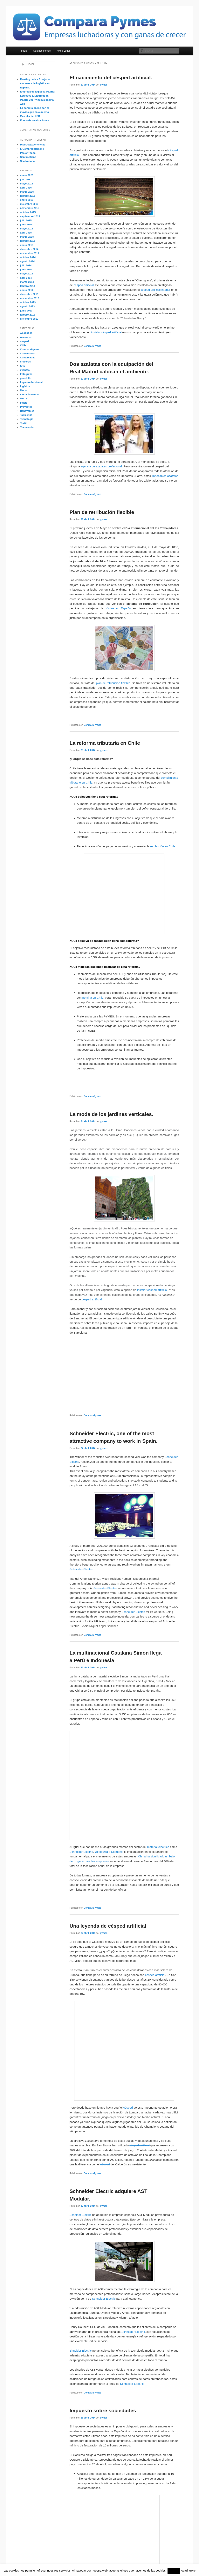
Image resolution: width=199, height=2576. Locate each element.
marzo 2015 (27, 236)
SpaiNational (27, 161)
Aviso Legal (63, 50)
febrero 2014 (27, 286)
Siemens (116, 1851)
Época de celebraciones (34, 120)
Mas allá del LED (30, 116)
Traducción (26, 427)
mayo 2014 (26, 273)
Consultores (27, 353)
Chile (23, 345)
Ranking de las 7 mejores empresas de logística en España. (35, 83)
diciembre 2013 (29, 294)
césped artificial (84, 285)
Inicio (24, 50)
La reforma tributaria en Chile (105, 743)
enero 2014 (26, 290)
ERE (22, 365)
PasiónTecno (28, 152)
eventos (25, 369)
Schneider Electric (81, 1569)
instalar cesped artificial (151, 1289)
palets (23, 402)
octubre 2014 (28, 257)
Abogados (26, 332)
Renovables (27, 410)
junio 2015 (26, 224)
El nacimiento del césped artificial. (111, 77)
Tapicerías (26, 414)
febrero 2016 (27, 195)
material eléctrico (158, 1847)
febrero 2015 (27, 240)
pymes (103, 84)
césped (128, 2107)
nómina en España (118, 608)
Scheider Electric (81, 2214)
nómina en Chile (92, 997)
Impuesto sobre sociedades (103, 2410)
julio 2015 (25, 220)
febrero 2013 (27, 314)
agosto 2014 (27, 261)
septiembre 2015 (30, 216)
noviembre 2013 (29, 298)
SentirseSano (28, 157)
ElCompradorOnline (32, 148)
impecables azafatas (165, 475)
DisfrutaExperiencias (32, 144)
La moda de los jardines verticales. (111, 1114)
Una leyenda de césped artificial (108, 1926)
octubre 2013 (28, 302)
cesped (24, 341)
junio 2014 (26, 269)
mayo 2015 (26, 228)
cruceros (25, 361)
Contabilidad (27, 357)
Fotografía (26, 374)
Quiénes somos (42, 50)
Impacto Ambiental (31, 382)
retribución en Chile (162, 846)
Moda (23, 390)
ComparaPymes (92, 346)
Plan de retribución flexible (102, 512)
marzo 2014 (27, 281)
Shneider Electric (81, 2350)
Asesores (25, 337)
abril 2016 (26, 187)
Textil (23, 423)
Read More (188, 2570)
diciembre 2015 (29, 203)
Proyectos (26, 406)
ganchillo (25, 378)
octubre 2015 (28, 212)
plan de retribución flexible (113, 683)
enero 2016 (26, 199)
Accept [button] (174, 2570)
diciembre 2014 (29, 249)
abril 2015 (26, 232)
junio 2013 (26, 310)
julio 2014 (25, 265)
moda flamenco (29, 394)
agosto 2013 (27, 306)
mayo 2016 (26, 183)
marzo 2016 (27, 191)
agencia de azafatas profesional (101, 466)
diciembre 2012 (29, 318)
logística (25, 386)
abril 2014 (26, 277)
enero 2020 (26, 175)
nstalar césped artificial (107, 332)
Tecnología (26, 419)
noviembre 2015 (29, 208)
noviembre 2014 (29, 253)
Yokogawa (101, 1851)
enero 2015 (26, 245)
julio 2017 (25, 179)
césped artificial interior (155, 289)
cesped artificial (92, 1299)
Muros (24, 398)
